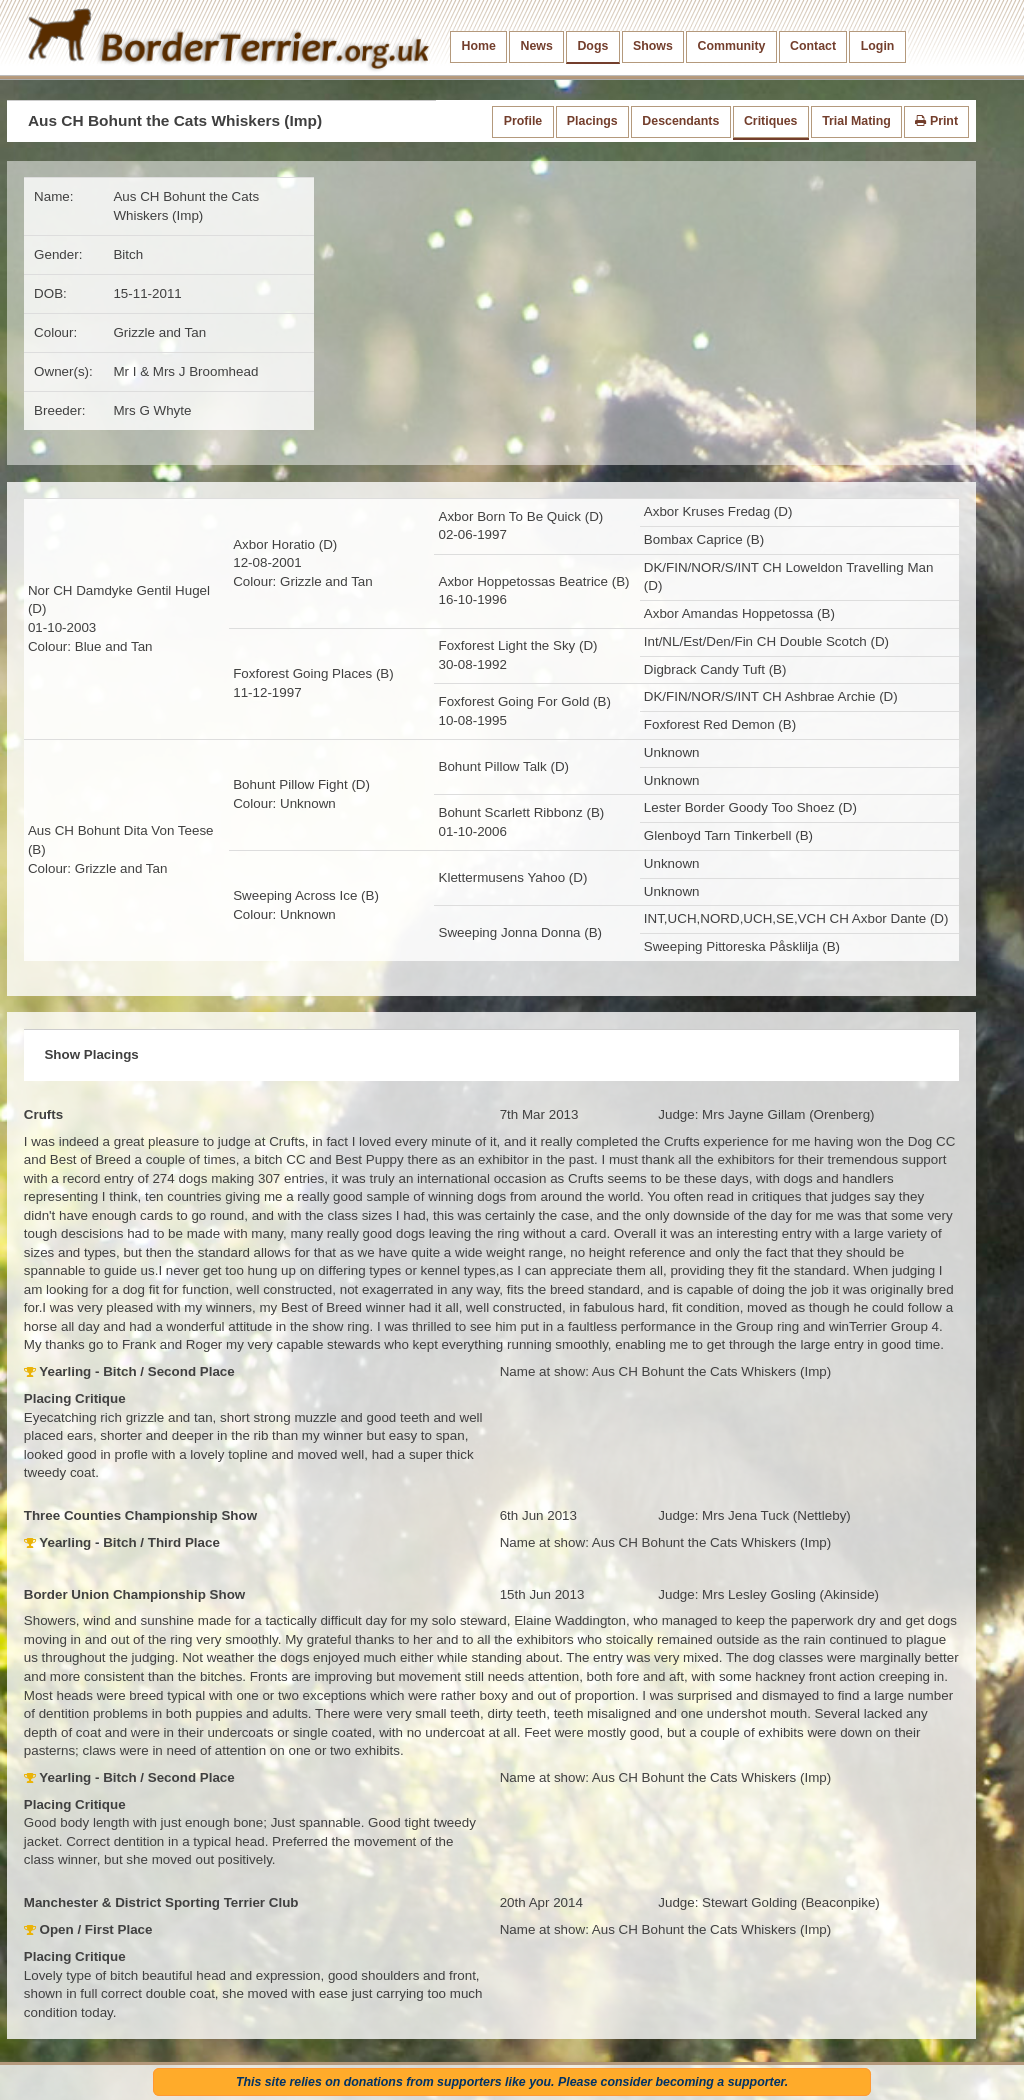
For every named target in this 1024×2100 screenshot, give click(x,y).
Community (731, 46)
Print (936, 121)
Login (878, 46)
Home (479, 46)
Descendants (680, 121)
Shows (653, 46)
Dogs (592, 46)
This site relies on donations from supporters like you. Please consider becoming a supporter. (512, 2082)
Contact (813, 46)
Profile (523, 121)
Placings (592, 121)
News (536, 46)
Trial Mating (856, 121)
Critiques (771, 121)
